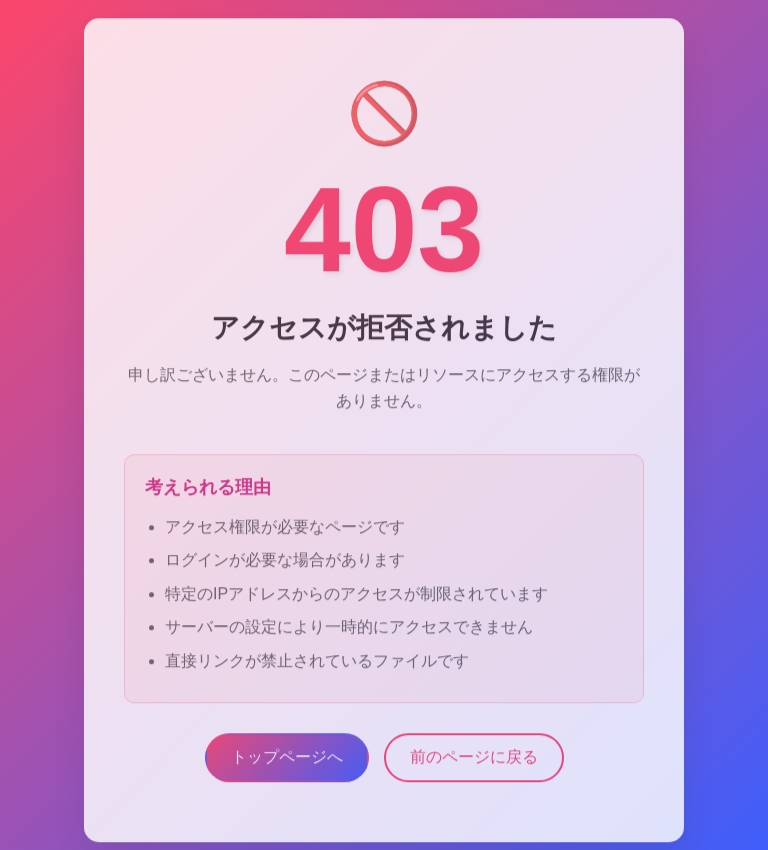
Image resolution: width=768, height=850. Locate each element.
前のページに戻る (474, 760)
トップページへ (287, 760)
